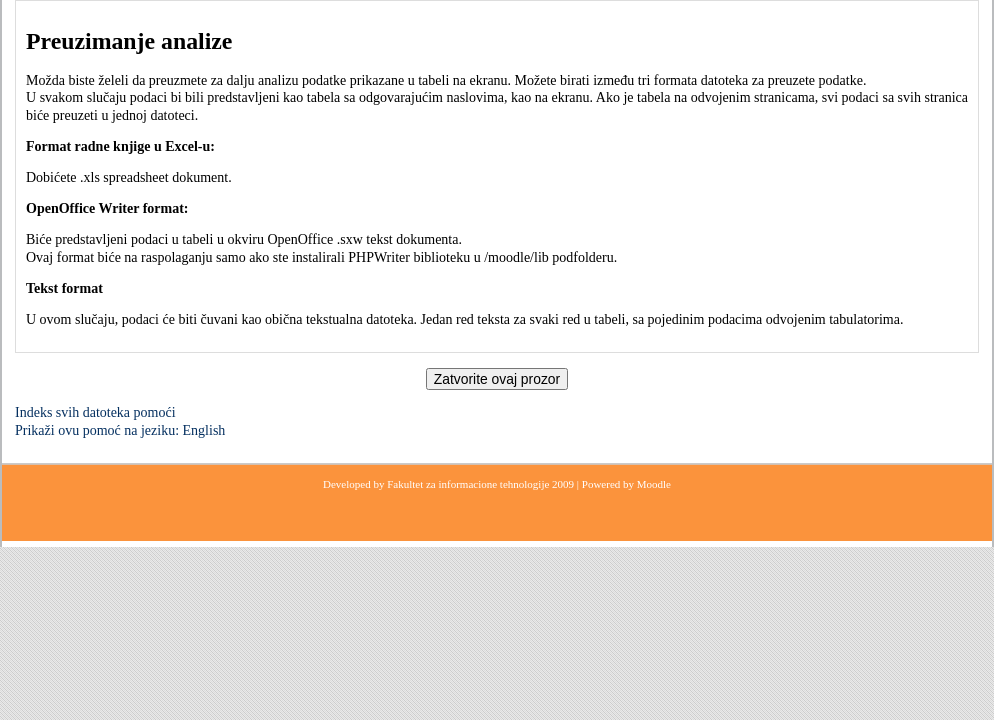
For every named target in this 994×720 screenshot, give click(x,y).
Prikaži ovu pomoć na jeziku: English (120, 430)
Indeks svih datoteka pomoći (95, 412)
